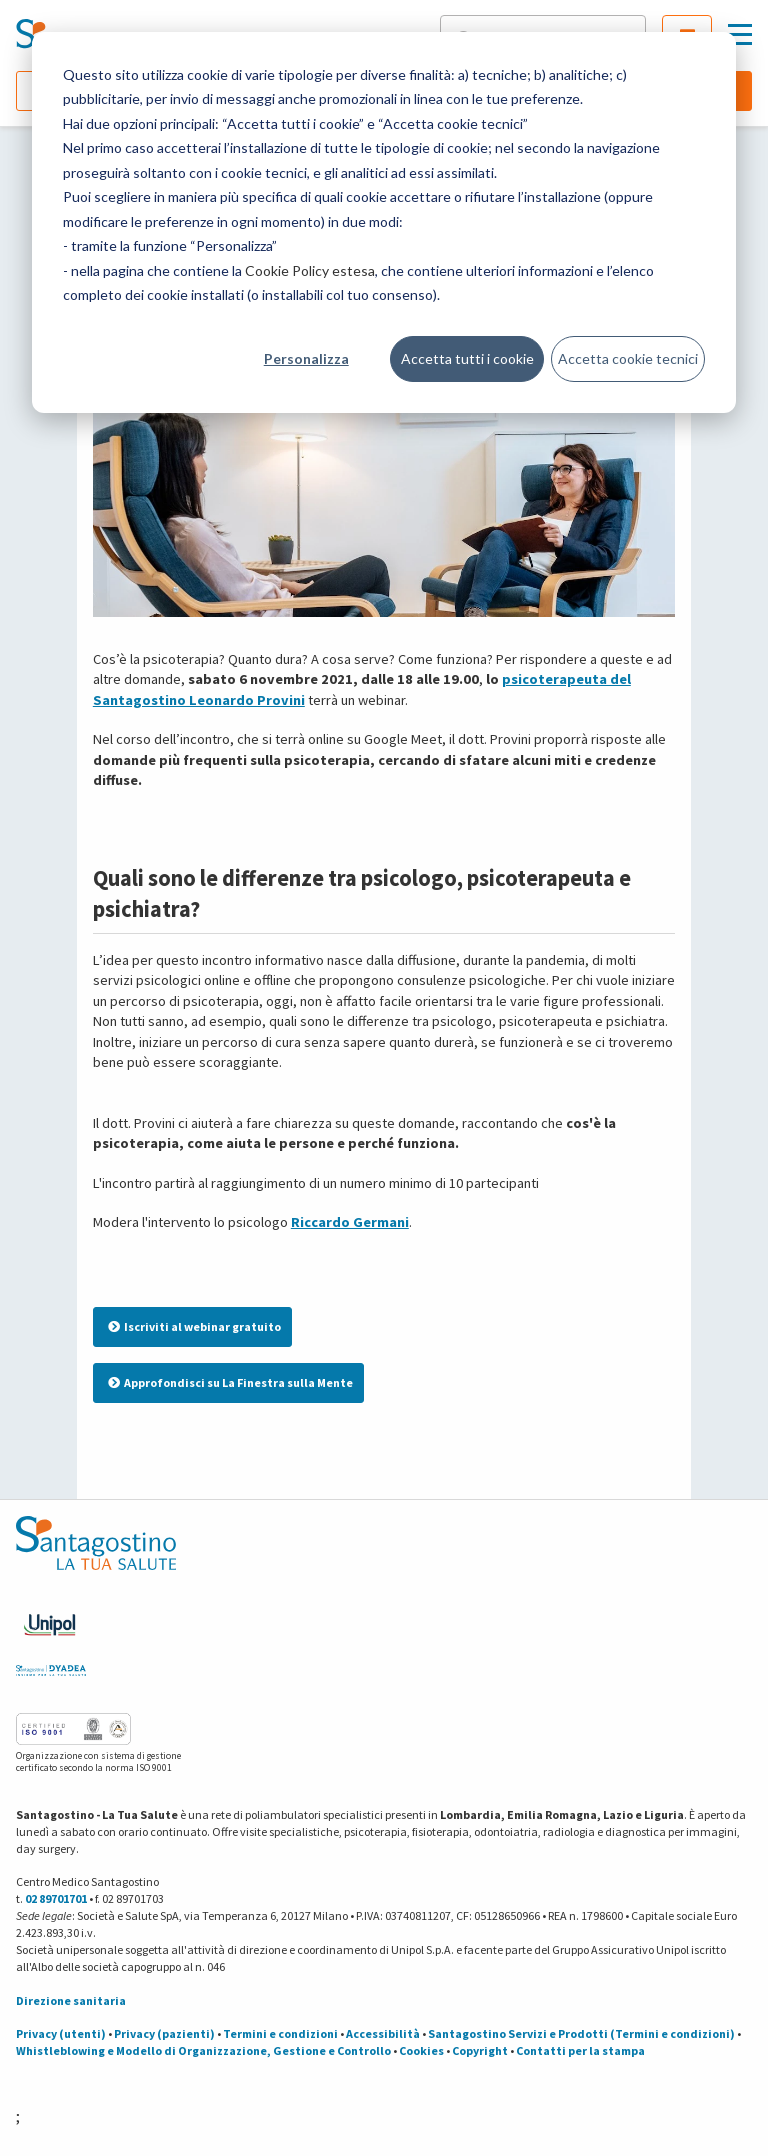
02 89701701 (56, 1898)
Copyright (480, 2050)
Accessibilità (383, 2033)
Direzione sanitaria (71, 2000)
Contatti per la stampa (580, 2050)
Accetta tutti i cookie (467, 358)
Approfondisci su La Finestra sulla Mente (230, 1382)
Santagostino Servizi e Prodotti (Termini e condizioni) (581, 2033)
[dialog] (384, 222)
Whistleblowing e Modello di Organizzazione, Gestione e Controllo (203, 2050)
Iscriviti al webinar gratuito (194, 1326)
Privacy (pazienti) (164, 2033)
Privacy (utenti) (61, 2033)
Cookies (421, 2050)
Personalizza (306, 358)
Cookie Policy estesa (310, 270)
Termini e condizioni (280, 2033)
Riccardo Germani (350, 1222)
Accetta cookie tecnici (628, 358)
